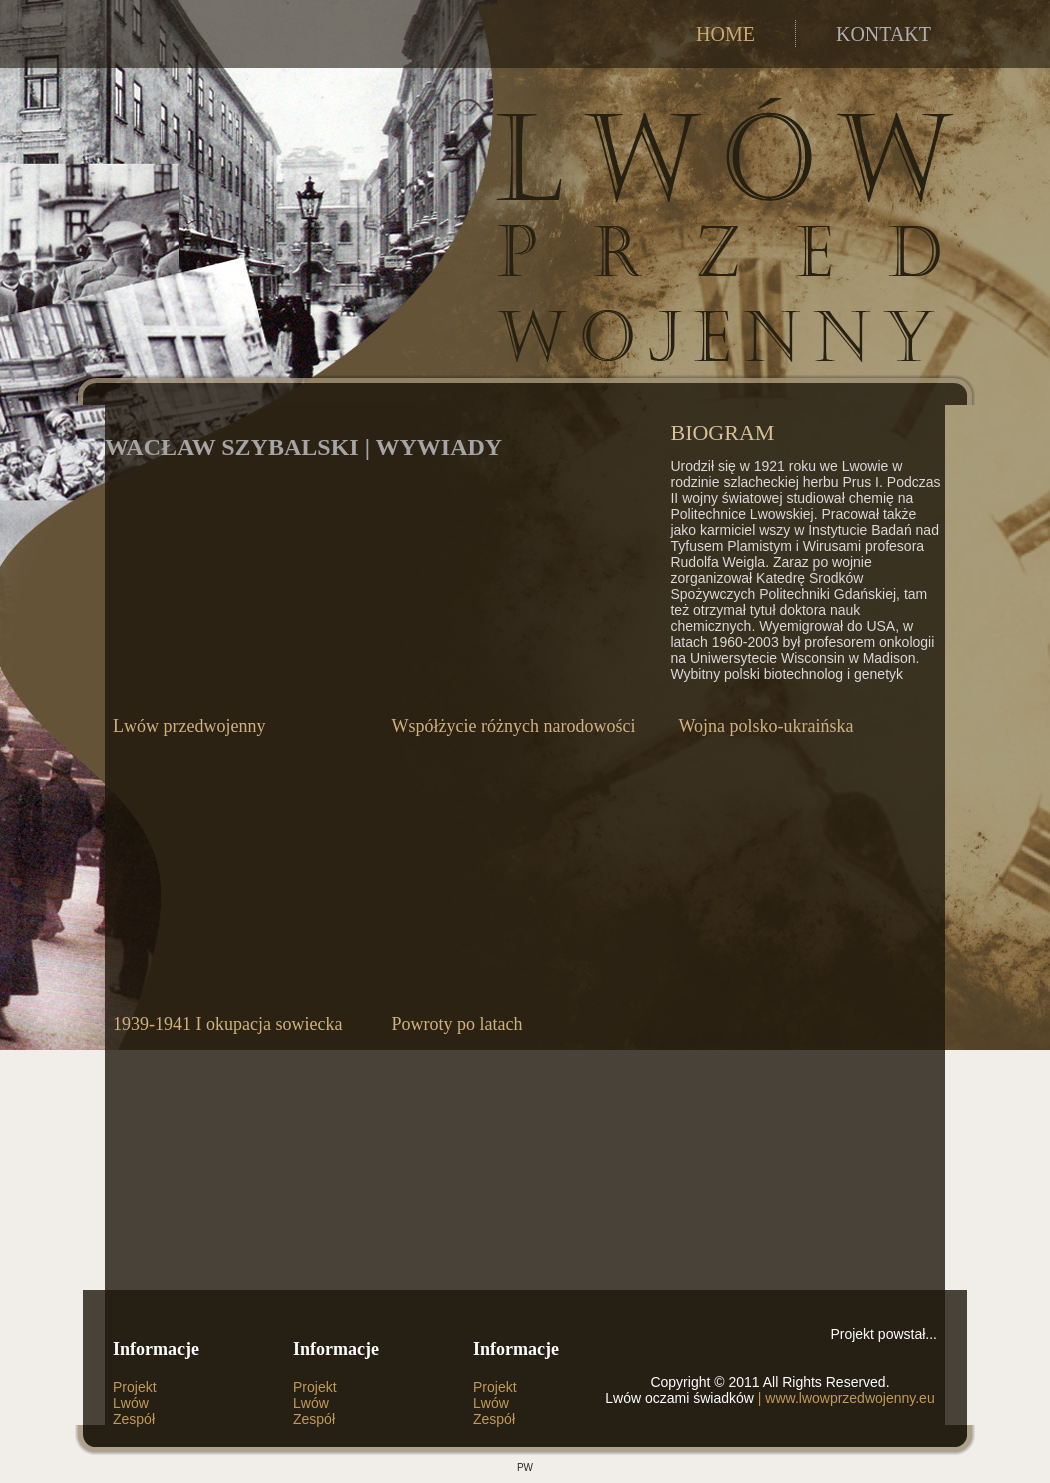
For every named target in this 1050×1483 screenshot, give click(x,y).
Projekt (135, 1387)
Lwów (131, 1403)
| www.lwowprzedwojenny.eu (844, 1398)
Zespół (134, 1419)
